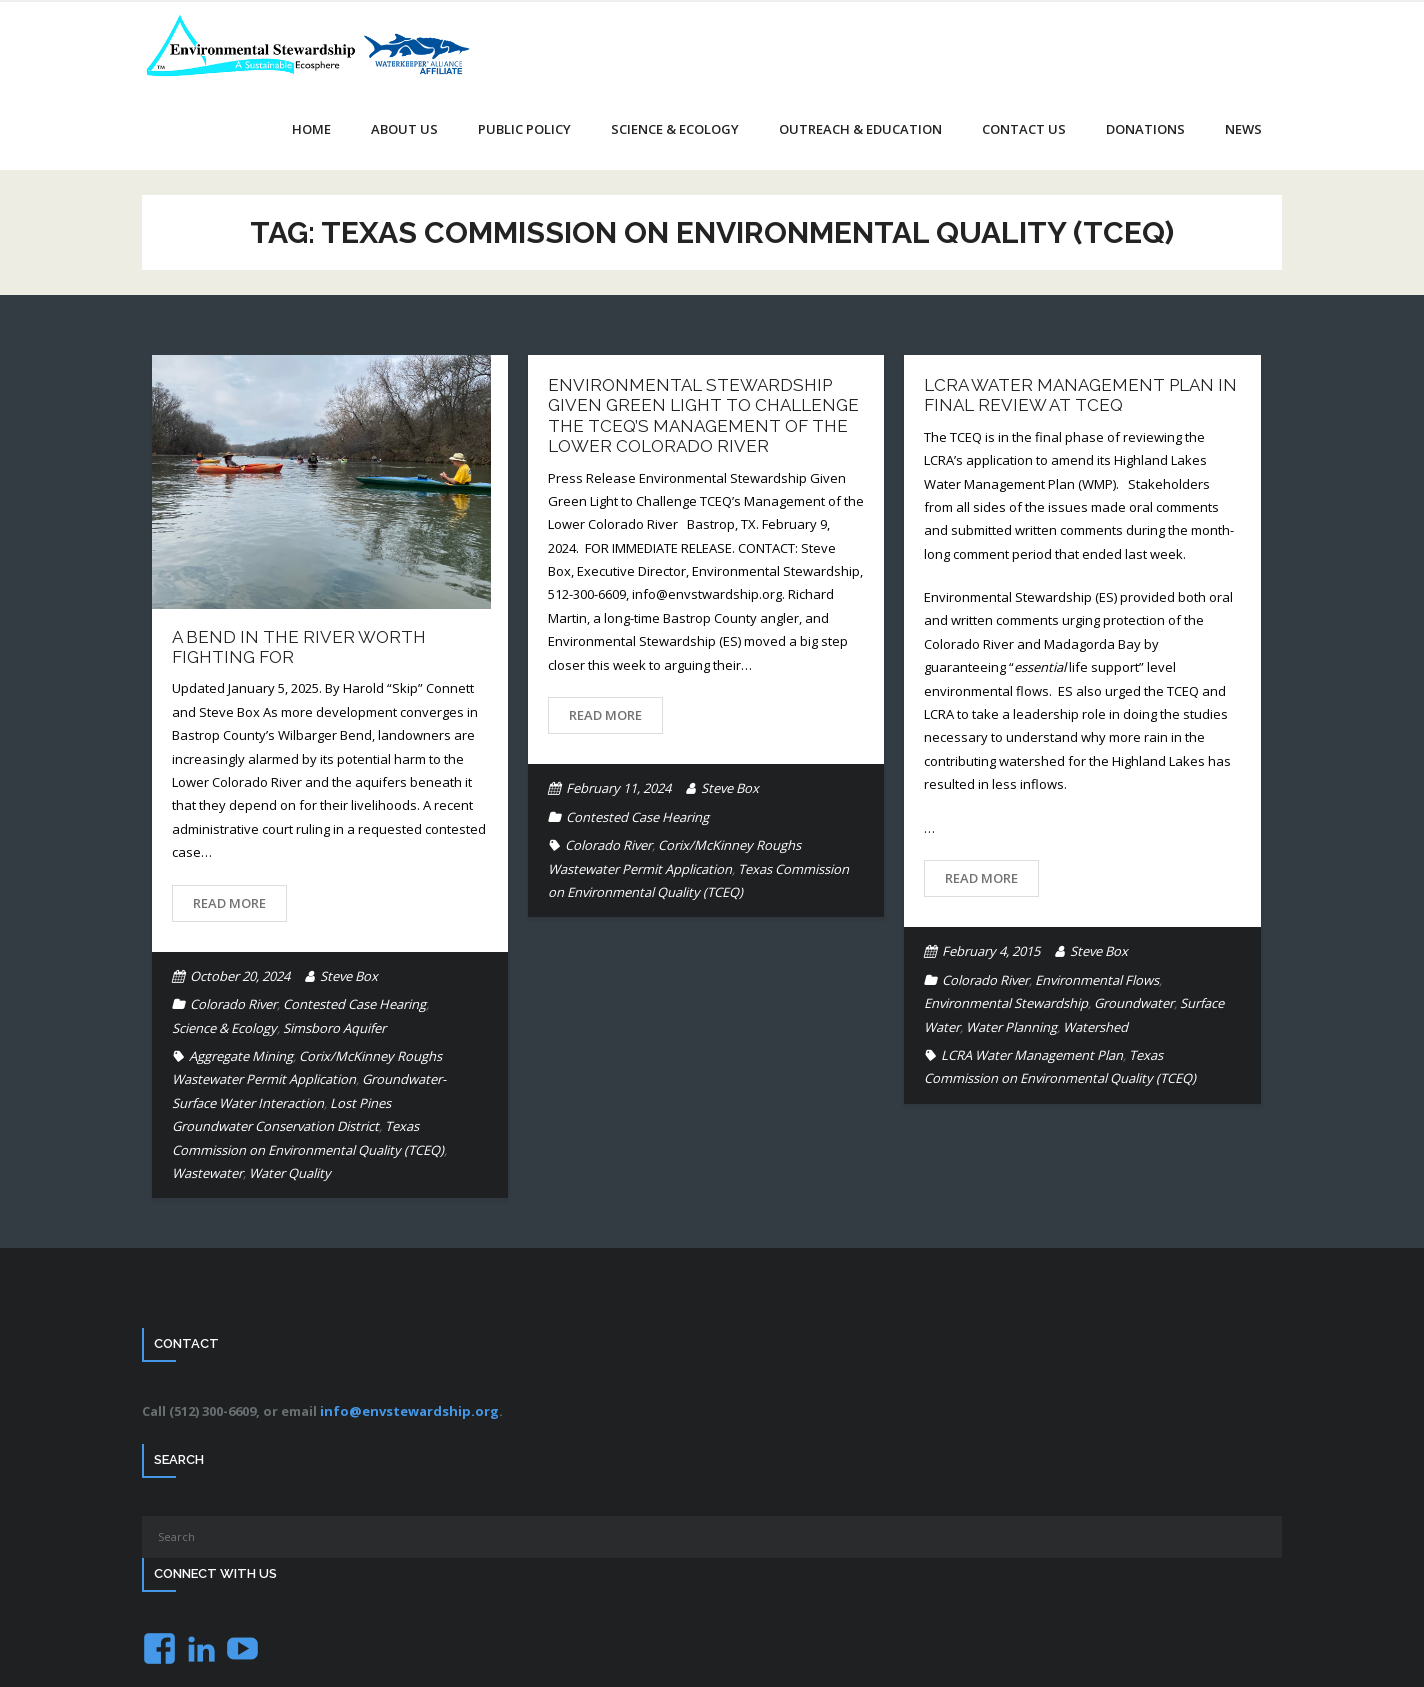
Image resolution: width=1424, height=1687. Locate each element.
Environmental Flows (1097, 980)
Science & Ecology (224, 1028)
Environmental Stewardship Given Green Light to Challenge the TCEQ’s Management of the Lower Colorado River (703, 415)
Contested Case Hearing (354, 1004)
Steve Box (349, 976)
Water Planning (1011, 1027)
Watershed (1095, 1027)
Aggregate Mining (241, 1056)
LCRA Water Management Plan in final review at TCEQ (1080, 395)
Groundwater (1134, 1003)
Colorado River (233, 1004)
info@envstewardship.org (409, 1411)
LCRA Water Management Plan (1032, 1055)
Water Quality (290, 1173)
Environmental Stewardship (1006, 1003)
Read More (229, 903)
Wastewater (207, 1173)
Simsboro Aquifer (334, 1028)
